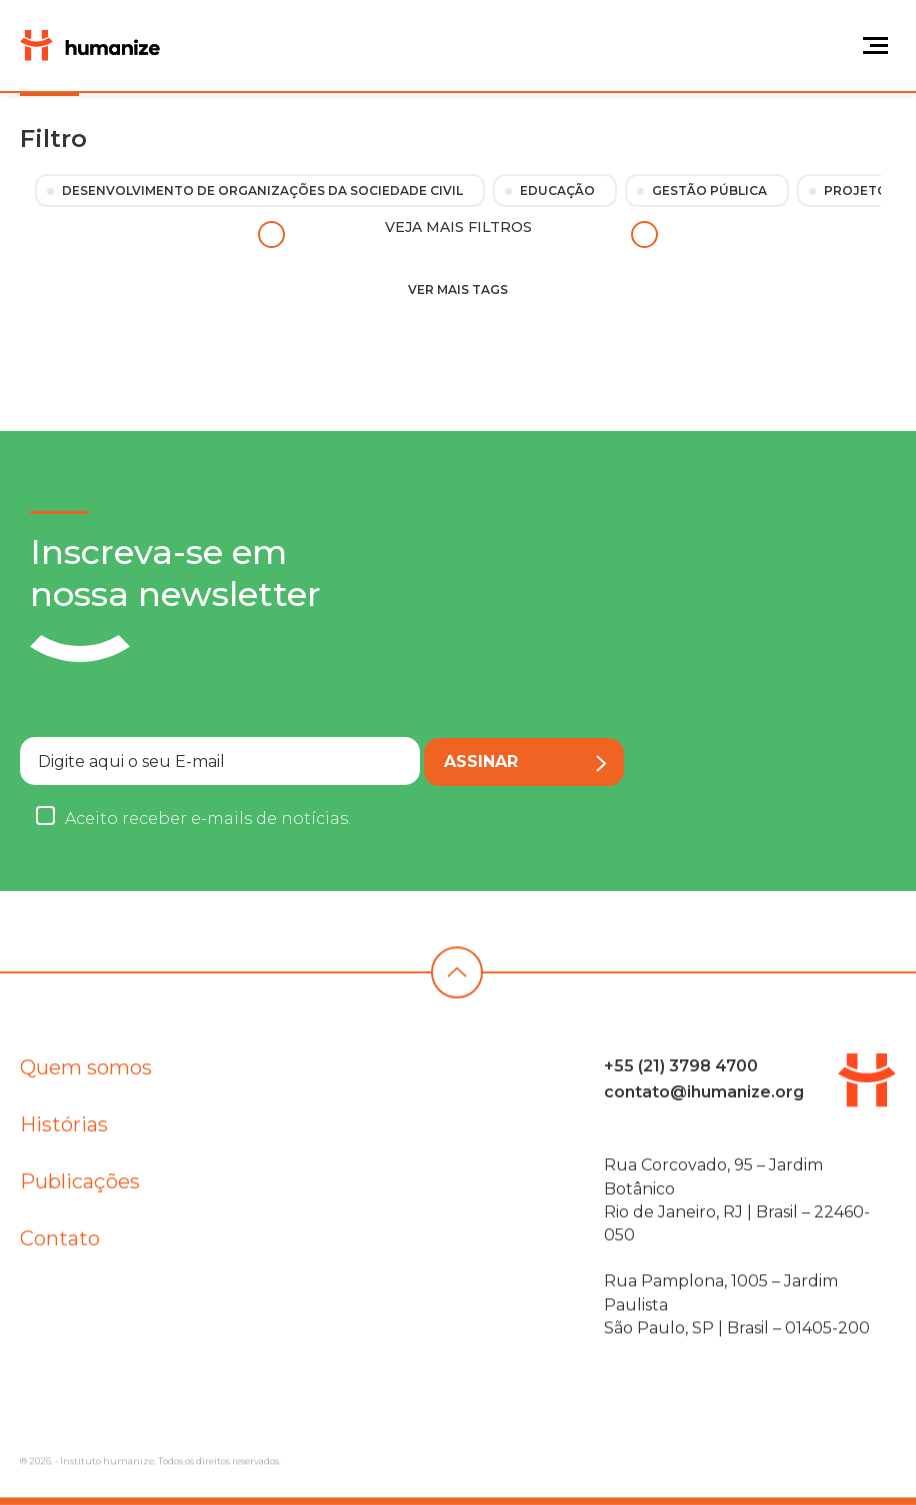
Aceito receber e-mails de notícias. (208, 818)
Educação (557, 190)
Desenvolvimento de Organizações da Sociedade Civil (262, 190)
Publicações (80, 1189)
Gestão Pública (709, 190)
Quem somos (86, 1075)
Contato (60, 1246)
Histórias (64, 1132)
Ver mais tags (458, 289)
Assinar (525, 762)
